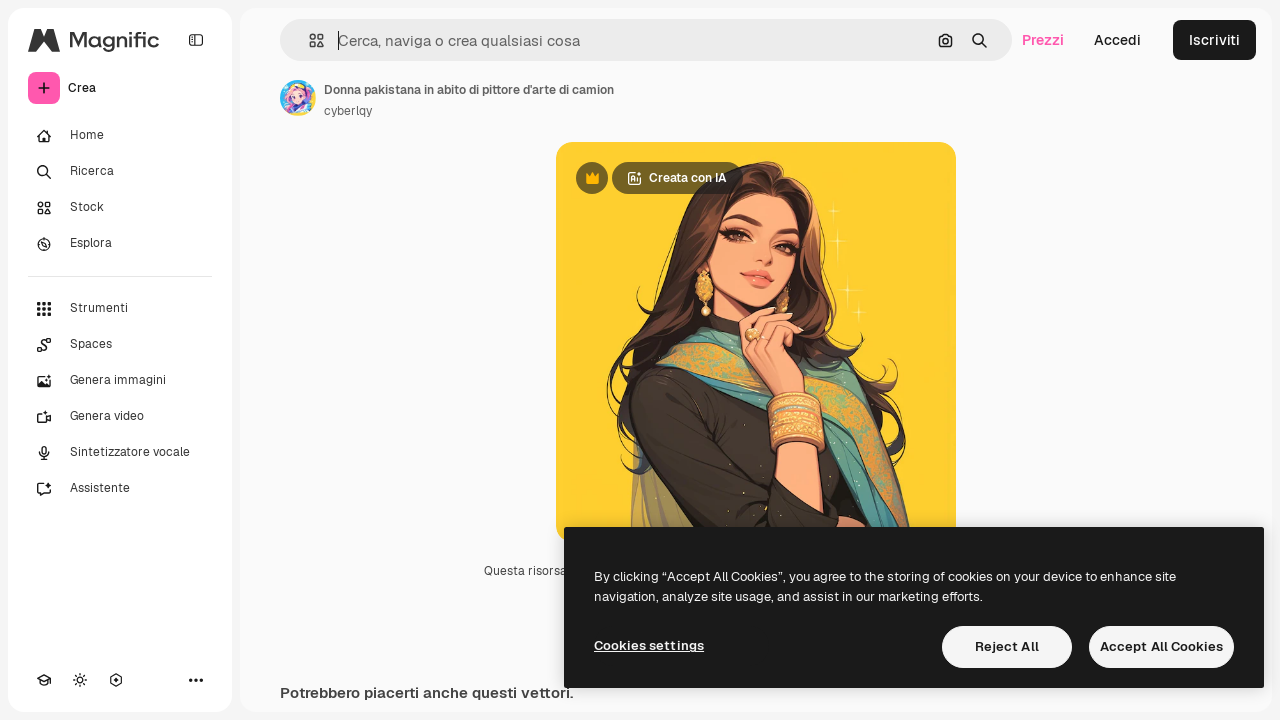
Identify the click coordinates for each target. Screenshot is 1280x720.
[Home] (120, 136)
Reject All (1007, 646)
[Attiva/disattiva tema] (80, 680)
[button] (308, 40)
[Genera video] (120, 417)
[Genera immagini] (120, 381)
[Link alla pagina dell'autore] (298, 98)
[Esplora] (120, 244)
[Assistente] (120, 489)
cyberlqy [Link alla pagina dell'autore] (348, 111)
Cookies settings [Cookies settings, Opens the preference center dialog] (649, 645)
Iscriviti (1214, 40)
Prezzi (1043, 40)
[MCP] (116, 680)
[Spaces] (120, 345)
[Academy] (44, 680)
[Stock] (120, 208)
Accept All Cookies (1161, 646)
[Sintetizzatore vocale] (120, 453)
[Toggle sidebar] (196, 40)
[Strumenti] (120, 309)
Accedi (1117, 40)
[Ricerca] (120, 172)
